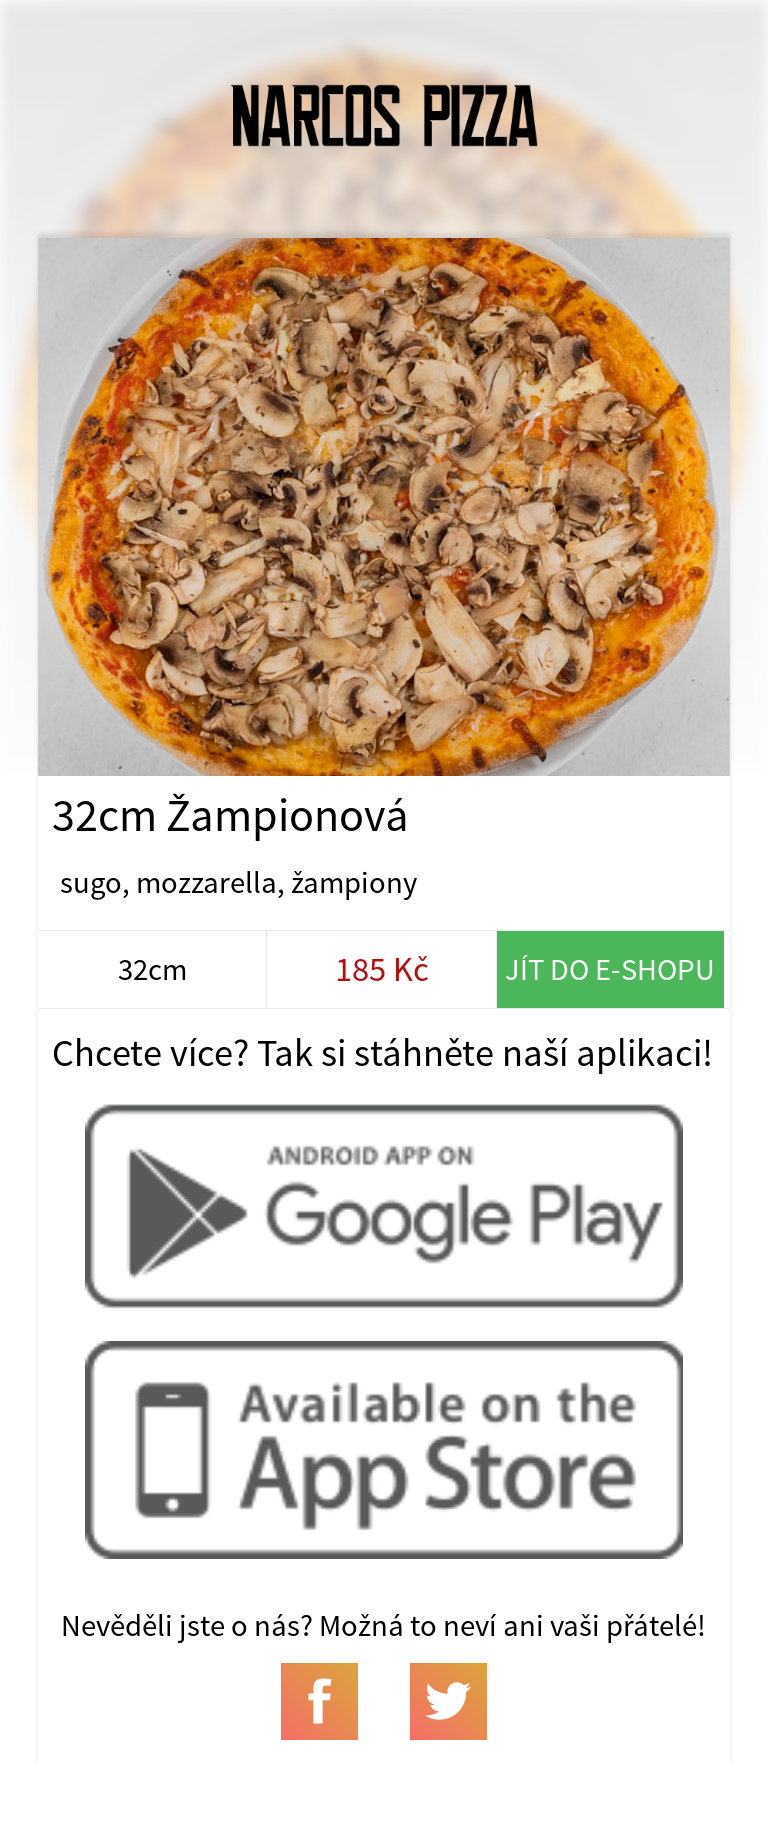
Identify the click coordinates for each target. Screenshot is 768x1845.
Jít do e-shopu (610, 969)
